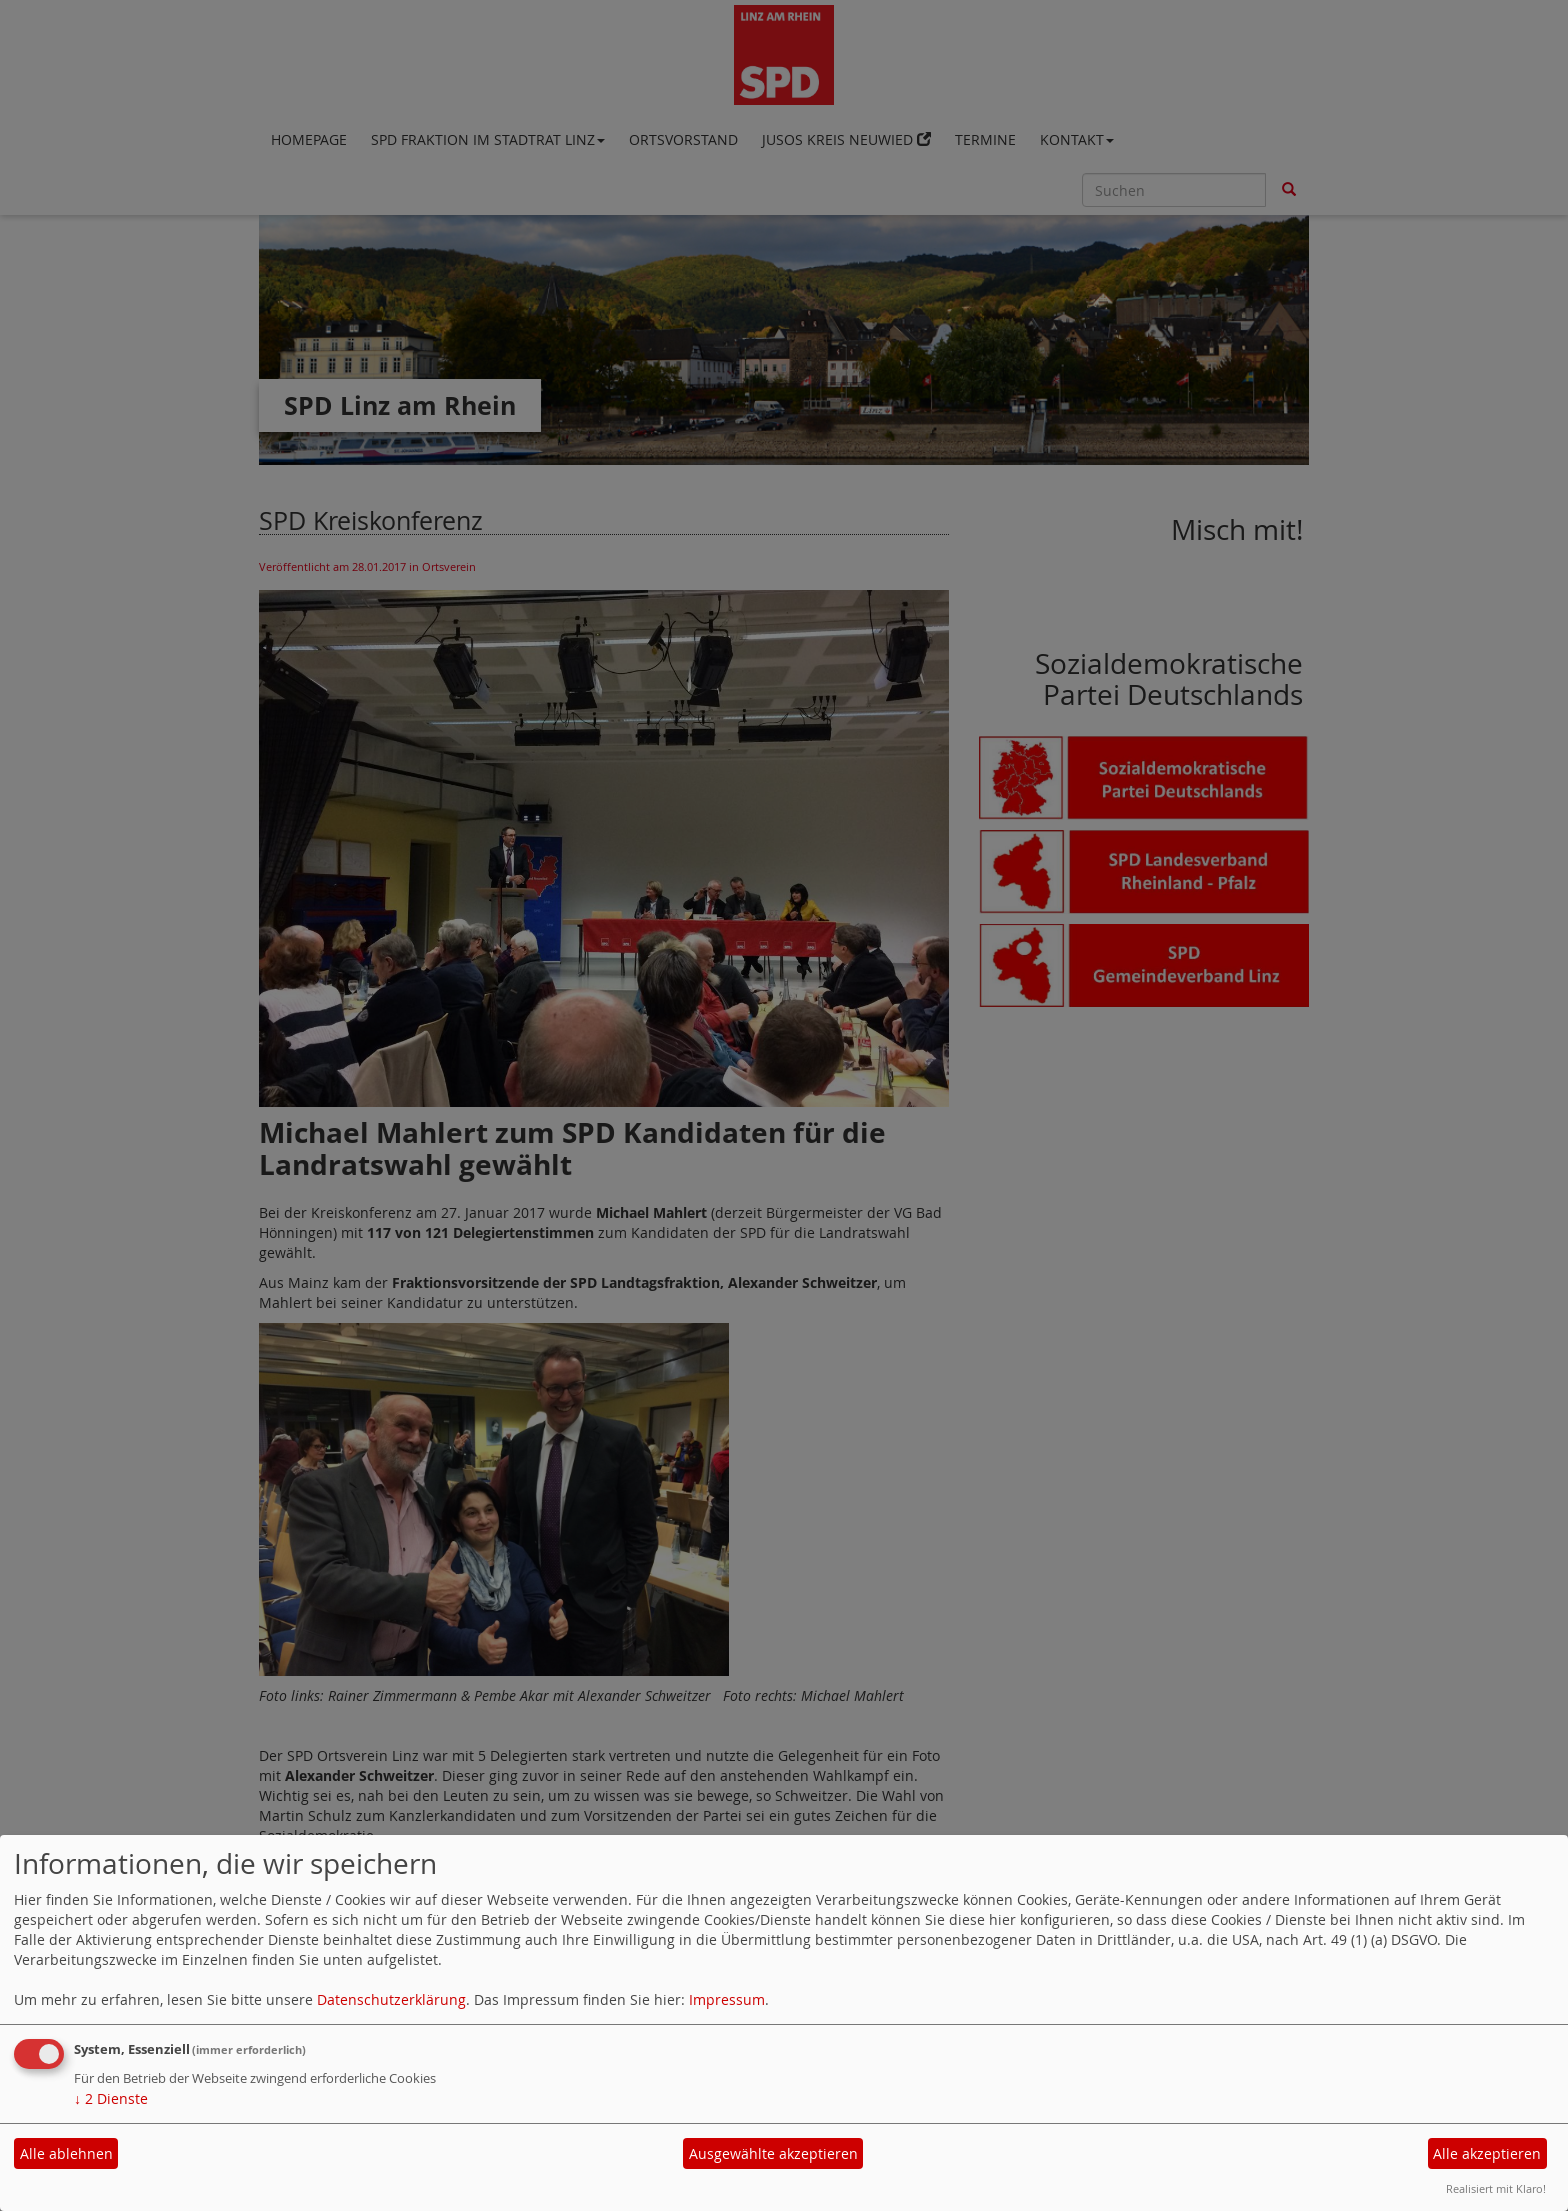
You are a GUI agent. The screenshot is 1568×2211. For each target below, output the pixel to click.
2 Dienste (111, 2098)
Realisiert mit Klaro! (1496, 2188)
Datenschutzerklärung (391, 1999)
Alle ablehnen (66, 2153)
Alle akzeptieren (1487, 2153)
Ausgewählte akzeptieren (773, 2153)
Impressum (727, 1999)
